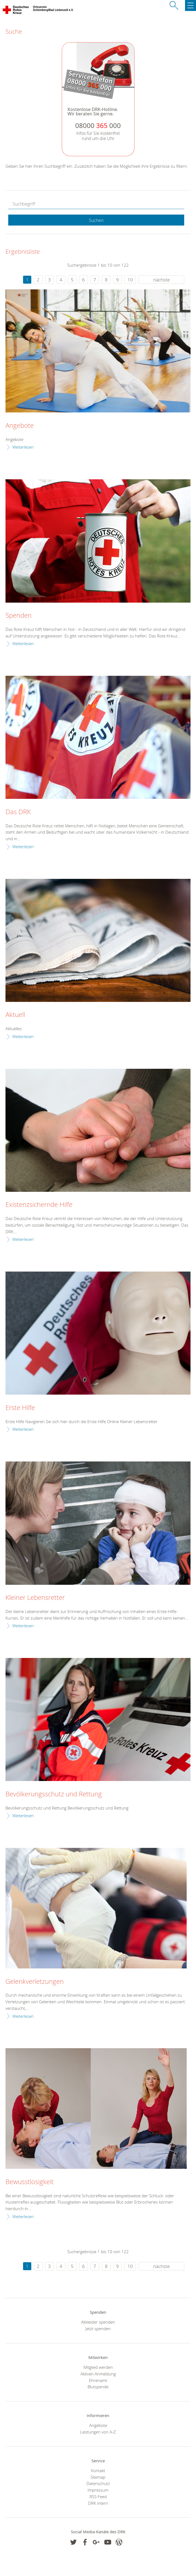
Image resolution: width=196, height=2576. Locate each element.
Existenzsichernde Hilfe (38, 1205)
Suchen (96, 220)
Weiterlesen (23, 447)
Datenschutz (98, 2483)
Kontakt (98, 2470)
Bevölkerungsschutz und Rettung (53, 1794)
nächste (161, 280)
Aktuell (15, 1015)
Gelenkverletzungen (34, 1981)
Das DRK (18, 812)
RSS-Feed (98, 2496)
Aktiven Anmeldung (98, 2373)
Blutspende (98, 2386)
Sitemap (98, 2477)
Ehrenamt (98, 2380)
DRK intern (98, 2503)
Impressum (98, 2490)
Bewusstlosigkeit (29, 2182)
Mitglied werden (98, 2367)
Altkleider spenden (98, 2322)
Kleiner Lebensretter (35, 1598)
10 (130, 280)
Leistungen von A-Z (98, 2432)
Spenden (18, 615)
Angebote (19, 425)
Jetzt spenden (98, 2328)
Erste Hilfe (20, 1408)
